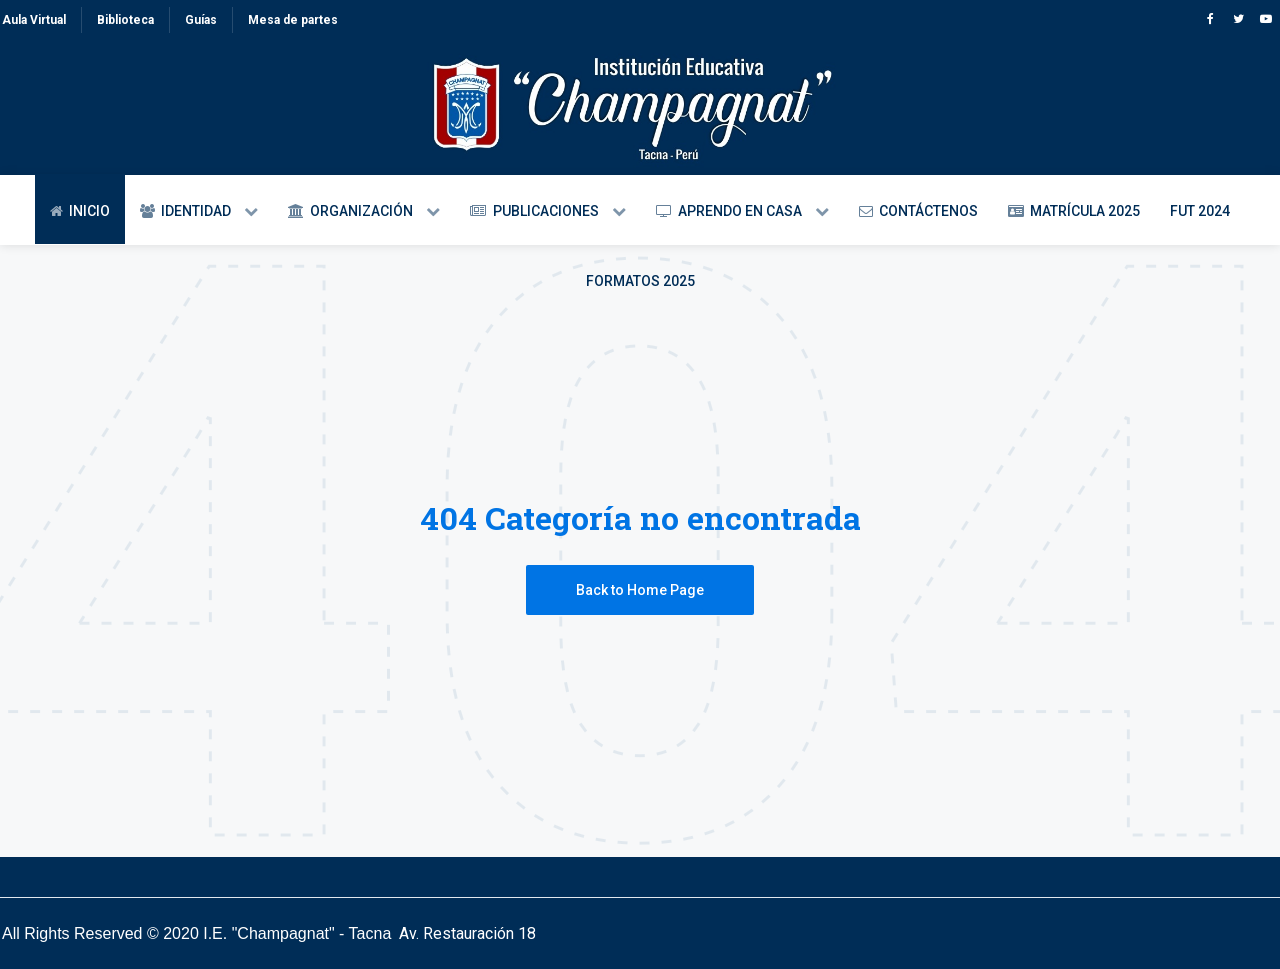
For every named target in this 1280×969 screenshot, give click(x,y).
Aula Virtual (34, 20)
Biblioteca (125, 20)
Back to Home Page (640, 590)
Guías (201, 20)
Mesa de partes (293, 20)
